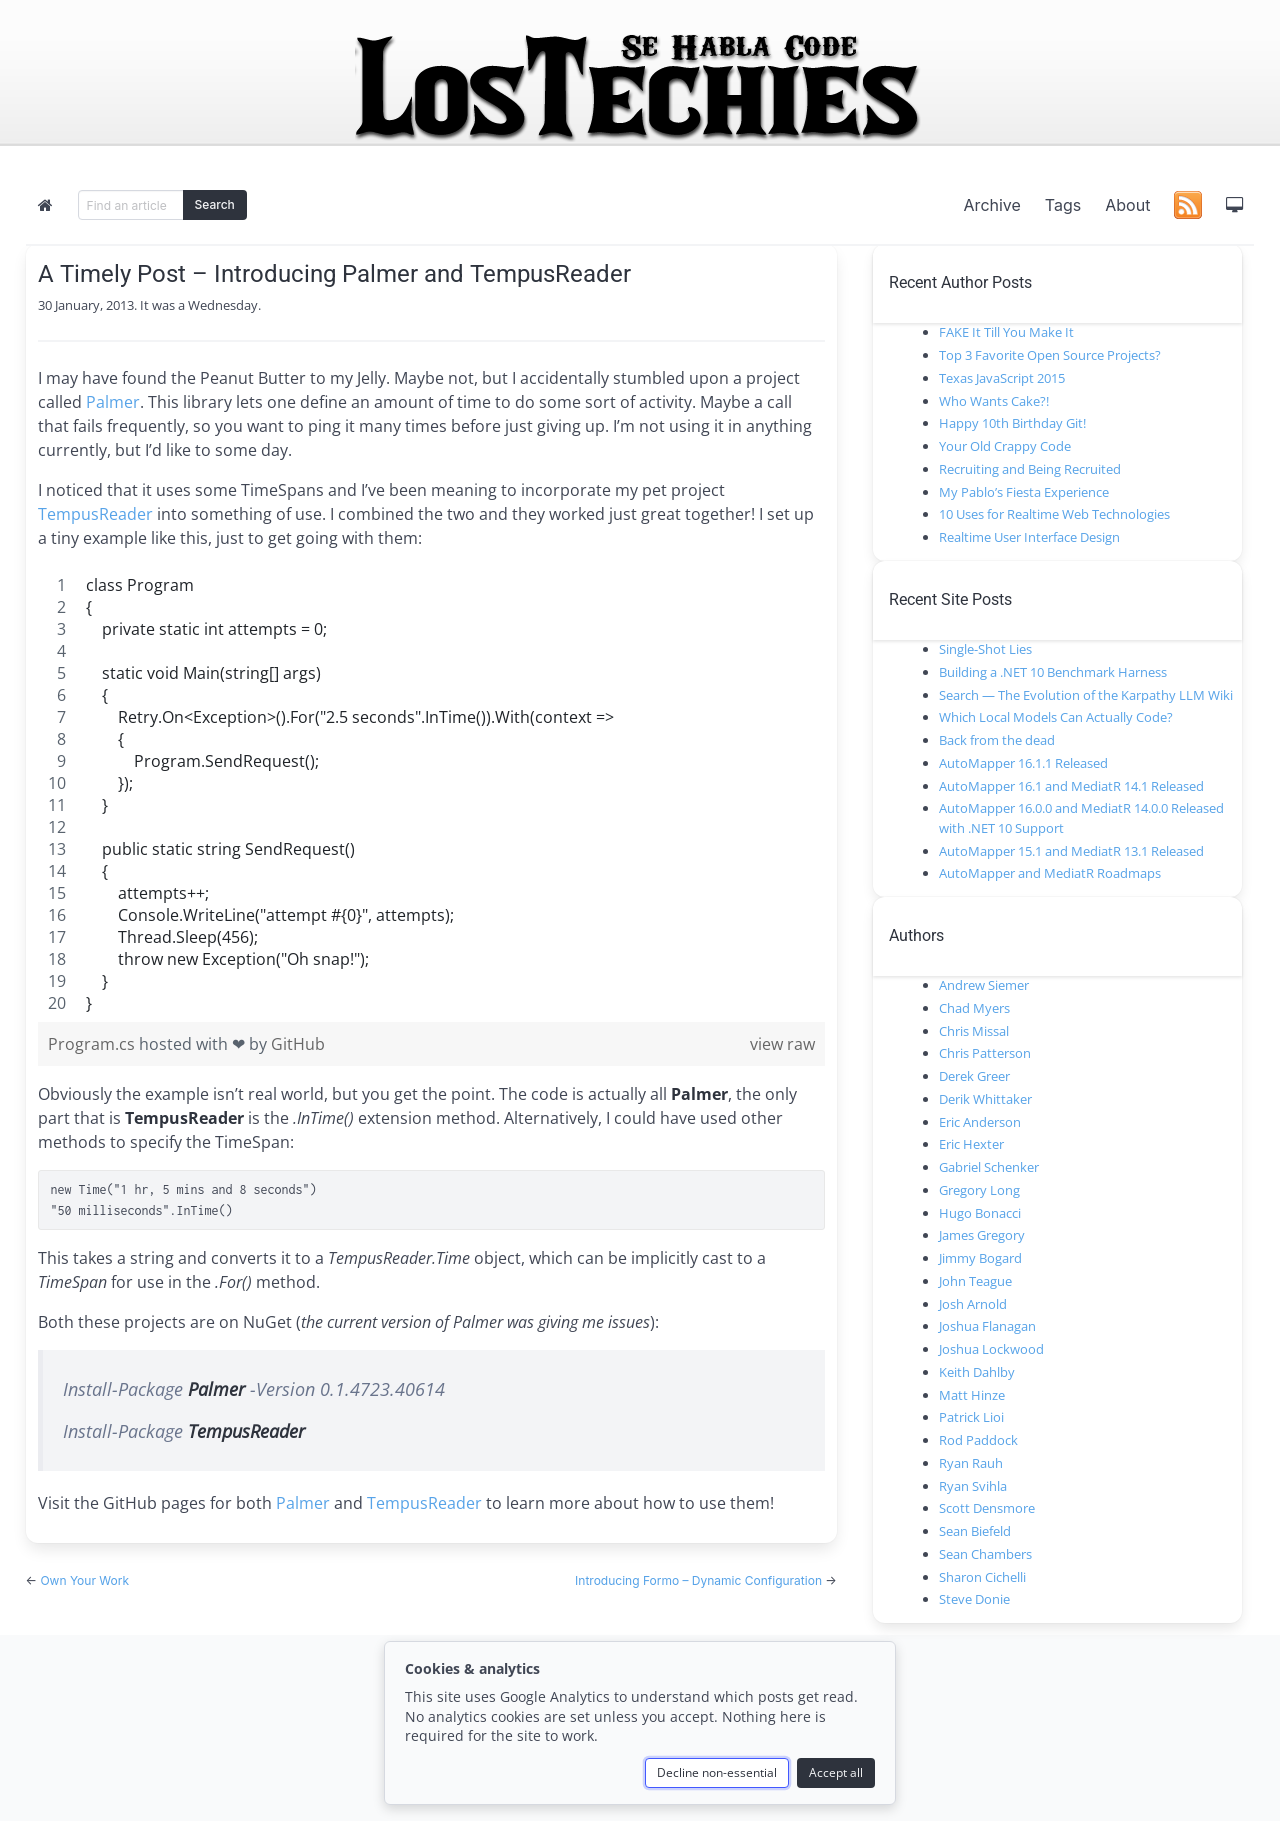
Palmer (113, 402)
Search (215, 204)
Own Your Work (84, 1580)
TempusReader (95, 514)
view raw (782, 1044)
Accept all (836, 1772)
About (1127, 205)
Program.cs (93, 1044)
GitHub (298, 1044)
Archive (992, 205)
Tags (1063, 205)
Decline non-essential (717, 1772)
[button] (1234, 205)
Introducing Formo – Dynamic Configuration (700, 1580)
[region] (331, 794)
